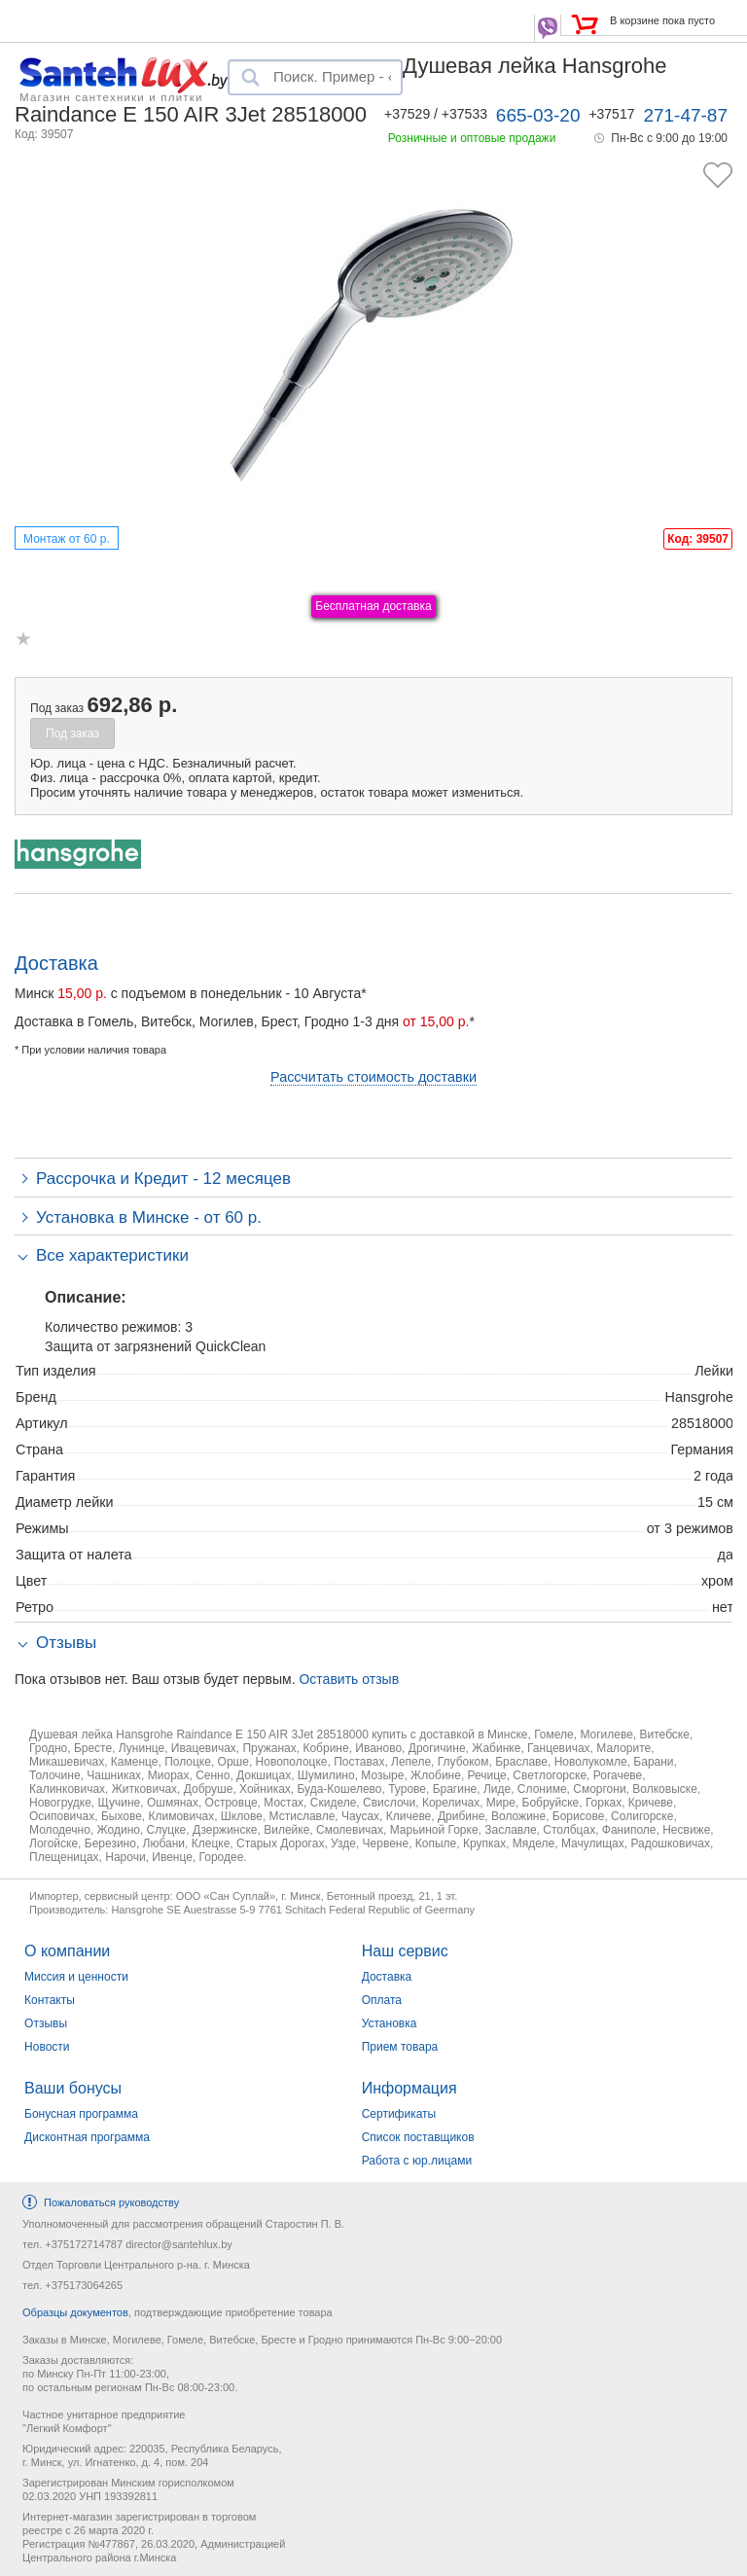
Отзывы (45, 2023)
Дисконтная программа (87, 2137)
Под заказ (72, 733)
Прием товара (400, 2047)
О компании (67, 1951)
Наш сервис (405, 1951)
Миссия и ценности (76, 1977)
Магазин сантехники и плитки (111, 96)
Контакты (49, 2000)
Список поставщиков (418, 2137)
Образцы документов (75, 2312)
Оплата (382, 2000)
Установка (389, 2023)
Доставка (387, 1977)
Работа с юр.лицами (417, 2160)
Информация (409, 2088)
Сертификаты (399, 2114)
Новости (46, 2047)
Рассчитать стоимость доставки (373, 1077)
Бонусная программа (81, 2114)
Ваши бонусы (73, 2088)
